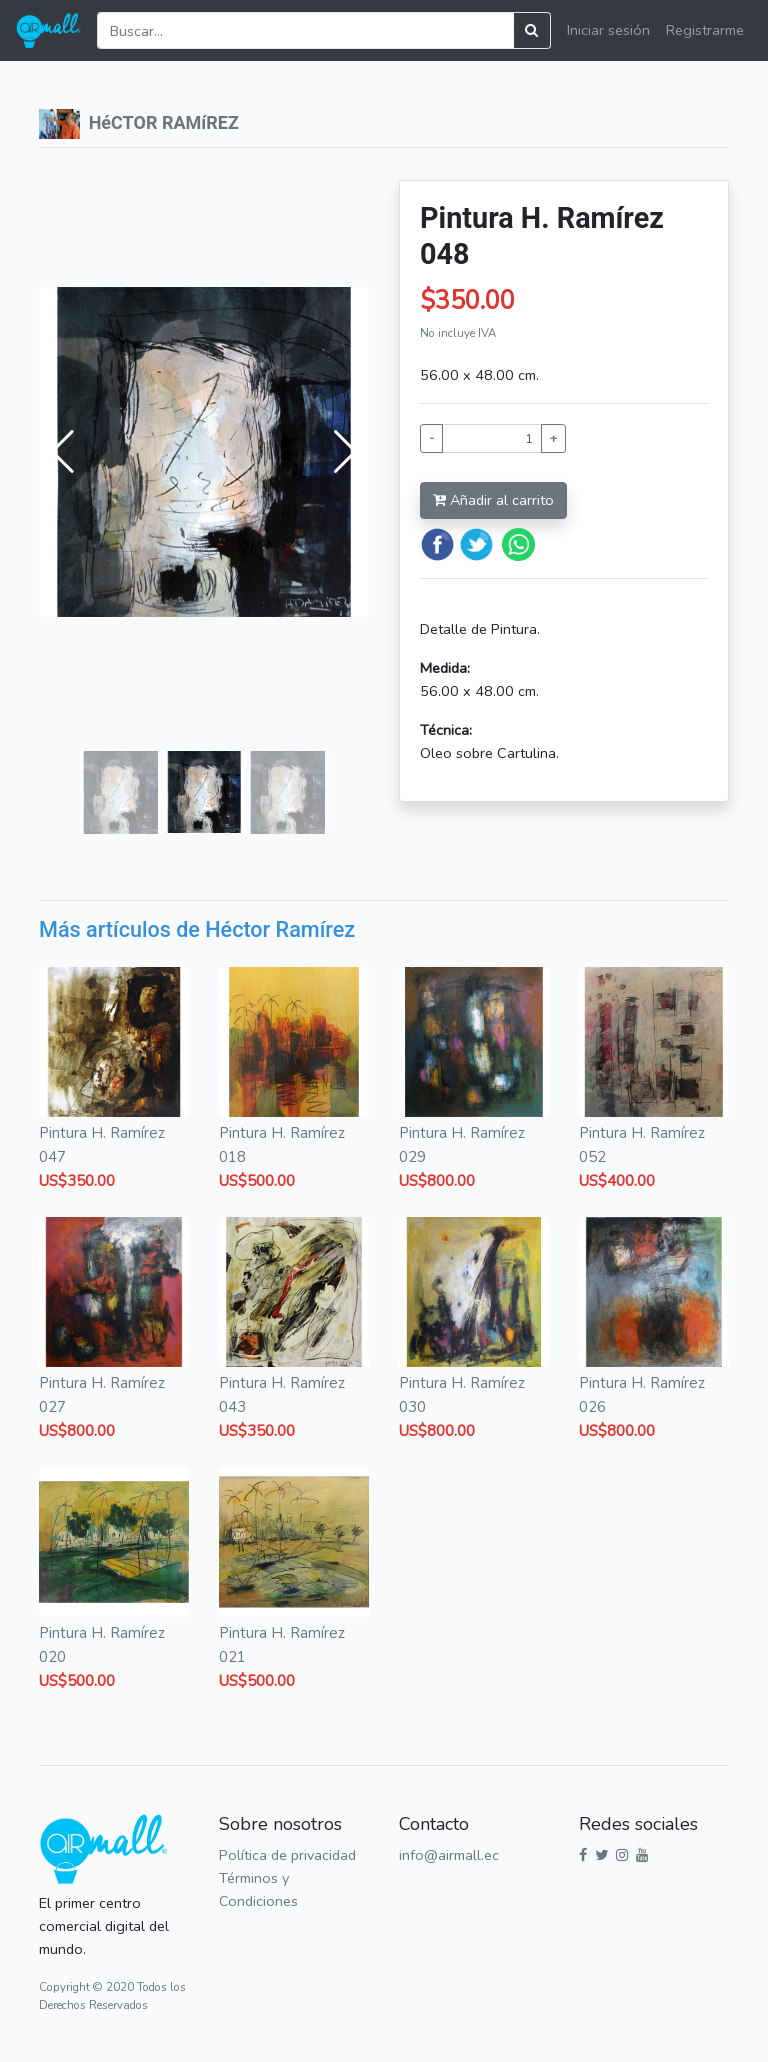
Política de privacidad (287, 1855)
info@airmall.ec (449, 1855)
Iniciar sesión (608, 30)
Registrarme (705, 30)
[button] (62, 452)
